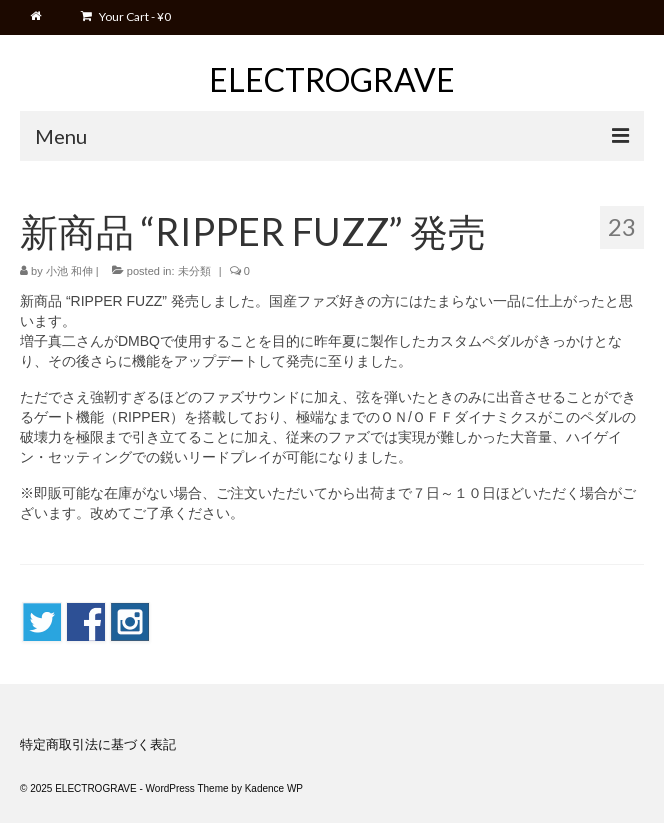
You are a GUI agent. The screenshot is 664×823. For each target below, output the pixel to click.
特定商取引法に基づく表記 (98, 744)
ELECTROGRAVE (332, 79)
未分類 (194, 271)
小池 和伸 (69, 271)
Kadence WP (274, 788)
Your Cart (126, 16)
